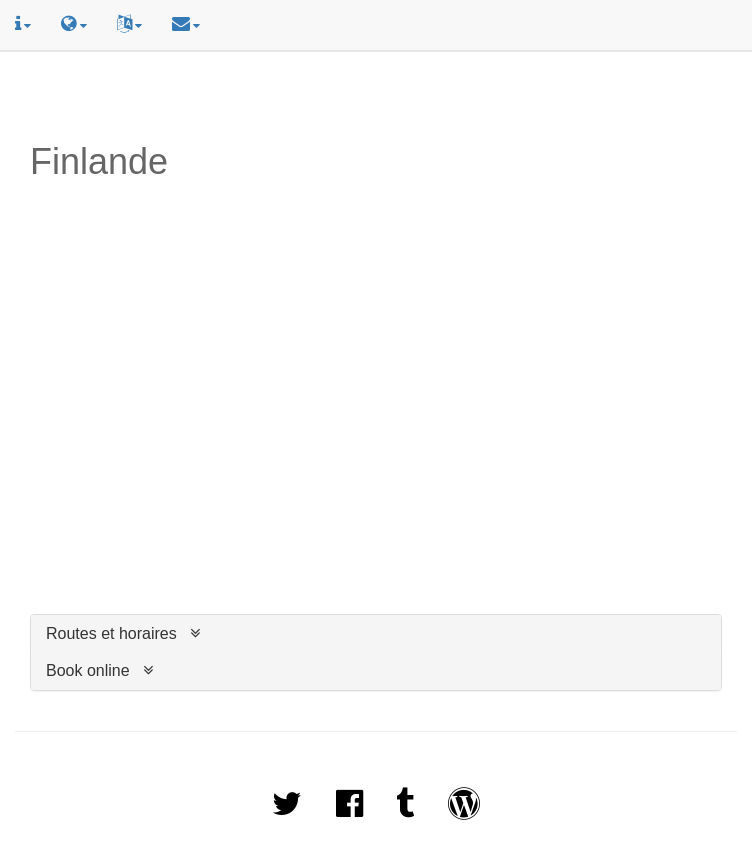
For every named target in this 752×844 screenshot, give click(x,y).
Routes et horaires (111, 633)
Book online (88, 670)
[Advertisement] (376, 97)
